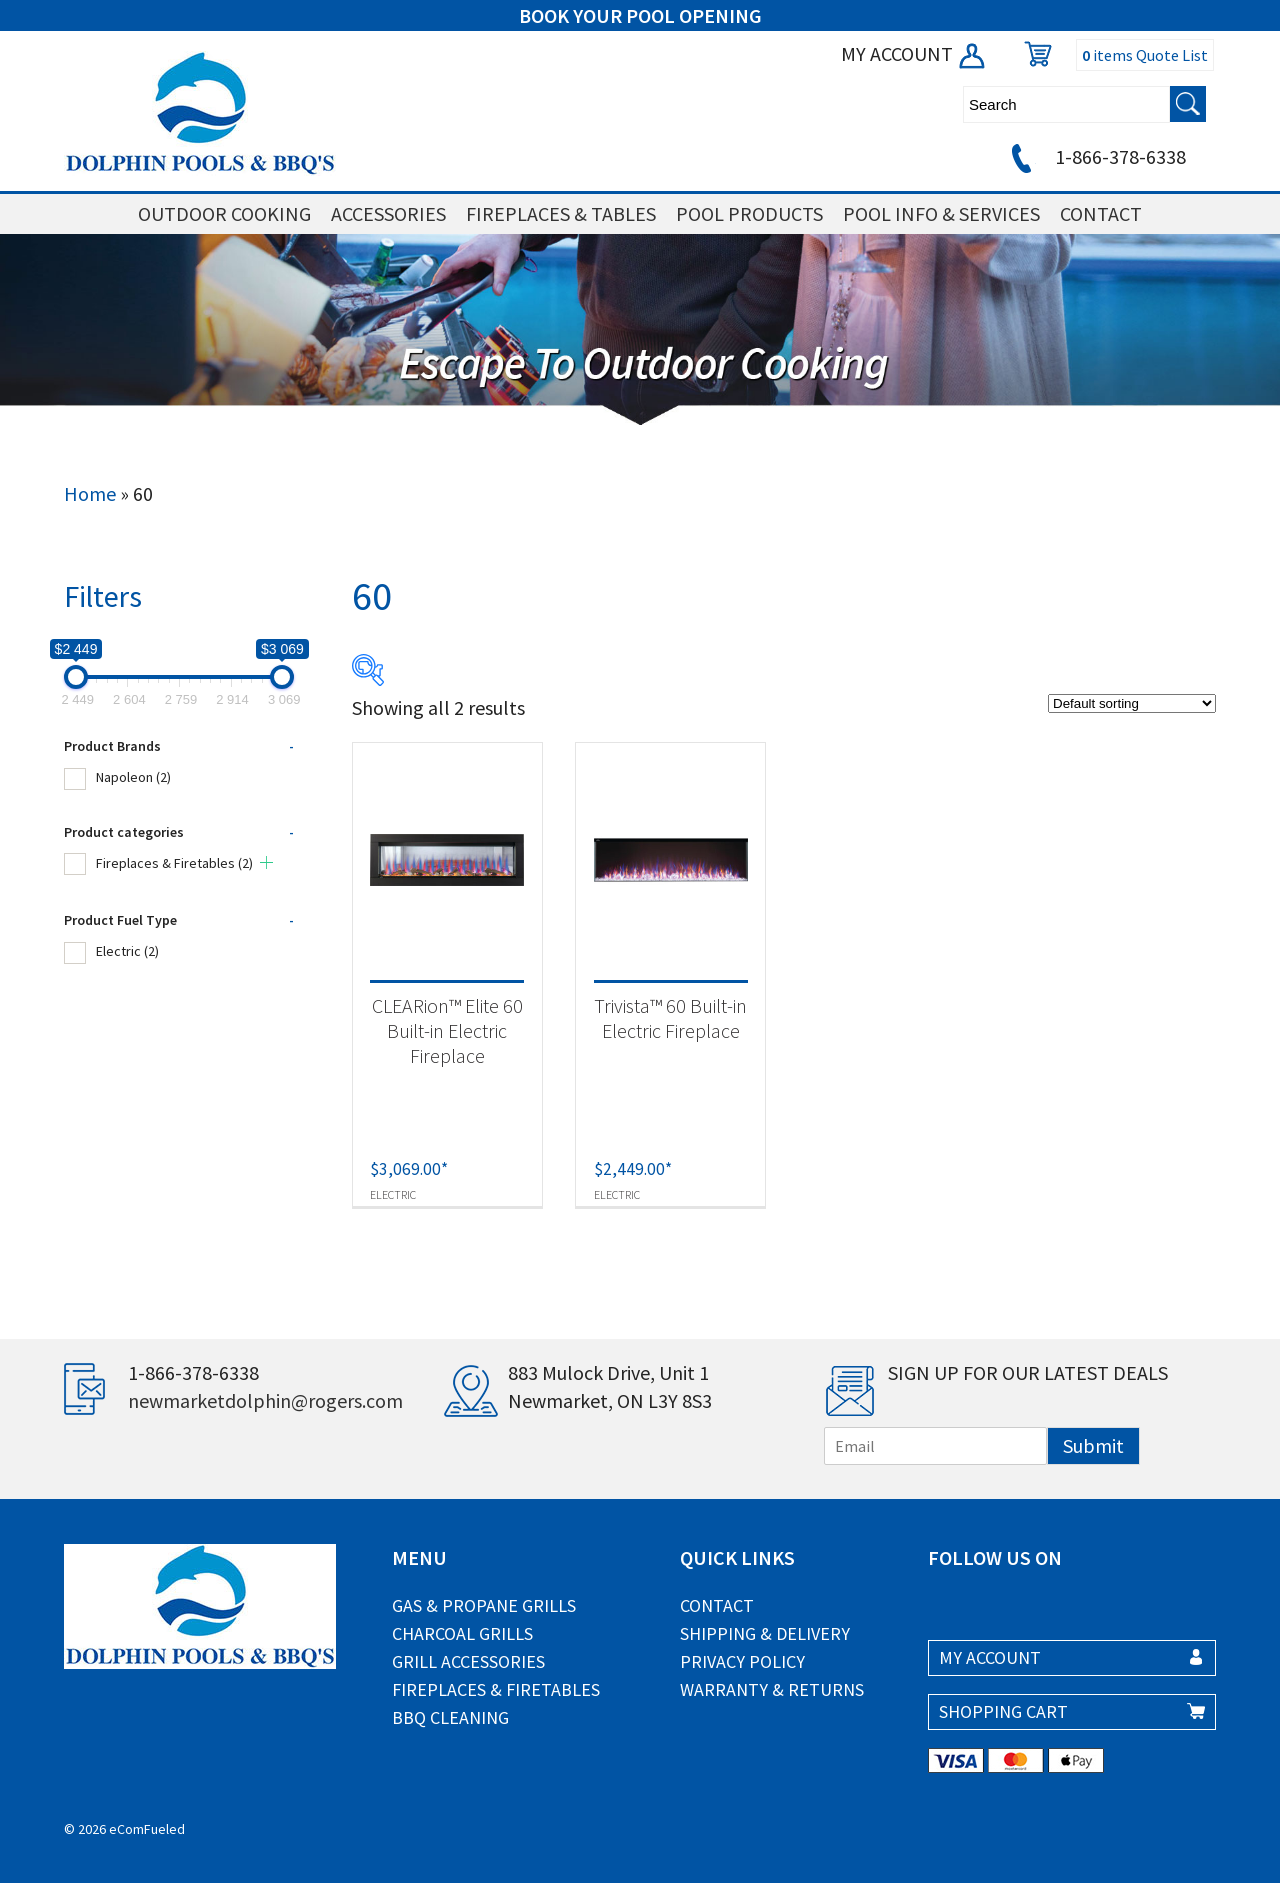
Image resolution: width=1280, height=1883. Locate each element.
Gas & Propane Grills (484, 1605)
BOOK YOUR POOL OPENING (640, 15)
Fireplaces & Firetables (174, 863)
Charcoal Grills (462, 1633)
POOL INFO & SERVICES (941, 213)
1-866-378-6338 (1095, 156)
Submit (1093, 1445)
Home (90, 493)
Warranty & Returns (772, 1689)
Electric (127, 951)
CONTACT (1101, 213)
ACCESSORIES (388, 213)
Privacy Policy (742, 1661)
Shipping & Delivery (765, 1633)
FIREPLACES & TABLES (561, 213)
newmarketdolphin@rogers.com (265, 1400)
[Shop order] (1132, 703)
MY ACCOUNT (914, 53)
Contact (717, 1605)
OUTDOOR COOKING (224, 213)
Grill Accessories (468, 1661)
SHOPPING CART (1003, 1711)
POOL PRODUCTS (749, 213)
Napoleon (133, 777)
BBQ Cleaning (450, 1717)
